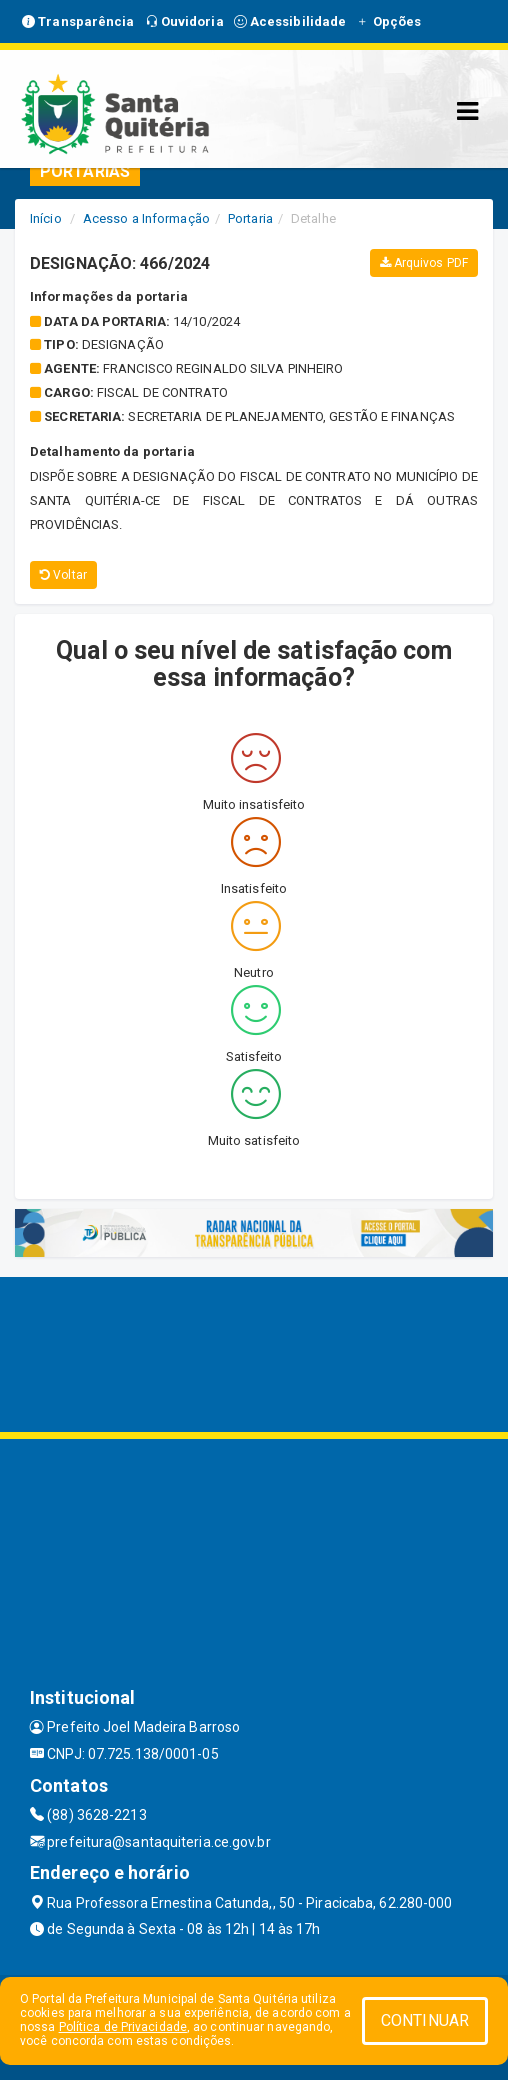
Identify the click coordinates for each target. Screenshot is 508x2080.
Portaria (250, 218)
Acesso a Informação (146, 218)
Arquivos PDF (424, 263)
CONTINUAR (425, 2020)
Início (46, 218)
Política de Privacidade (123, 2027)
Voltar (63, 575)
